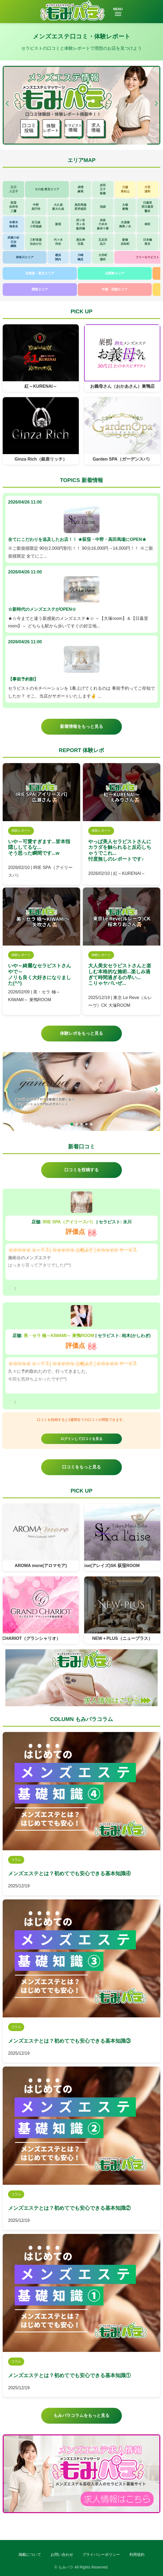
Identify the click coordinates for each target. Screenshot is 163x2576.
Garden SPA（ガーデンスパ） (122, 459)
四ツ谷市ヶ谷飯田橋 (80, 224)
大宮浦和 (147, 189)
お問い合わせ (62, 2554)
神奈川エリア (25, 257)
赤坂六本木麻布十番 (103, 224)
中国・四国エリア (114, 289)
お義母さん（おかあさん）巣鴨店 (122, 386)
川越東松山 (125, 189)
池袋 (103, 206)
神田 (147, 224)
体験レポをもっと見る (81, 1033)
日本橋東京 (147, 241)
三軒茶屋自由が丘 (36, 241)
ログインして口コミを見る (81, 1439)
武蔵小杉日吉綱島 (13, 241)
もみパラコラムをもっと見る (81, 2415)
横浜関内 (58, 257)
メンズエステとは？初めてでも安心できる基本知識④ (69, 1873)
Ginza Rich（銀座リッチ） (41, 459)
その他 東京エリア (47, 189)
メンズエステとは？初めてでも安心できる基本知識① (69, 2375)
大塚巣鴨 (125, 206)
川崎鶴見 (80, 257)
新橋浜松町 (125, 241)
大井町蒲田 (102, 257)
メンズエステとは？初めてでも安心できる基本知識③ (69, 2041)
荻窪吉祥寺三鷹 (13, 207)
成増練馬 (80, 189)
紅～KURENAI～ (40, 386)
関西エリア (40, 289)
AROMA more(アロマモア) (41, 1565)
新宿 (58, 224)
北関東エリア (114, 273)
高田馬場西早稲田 (80, 206)
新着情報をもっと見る (81, 726)
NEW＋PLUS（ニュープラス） (122, 1638)
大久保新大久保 (58, 206)
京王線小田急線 (36, 224)
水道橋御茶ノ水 (125, 224)
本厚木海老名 (13, 224)
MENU (118, 11)
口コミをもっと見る (81, 1467)
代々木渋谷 (58, 241)
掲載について (30, 2554)
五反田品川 (102, 241)
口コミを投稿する (81, 1169)
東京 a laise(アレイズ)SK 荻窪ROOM (110, 1565)
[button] (156, 103)
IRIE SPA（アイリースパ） (69, 1222)
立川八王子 (13, 189)
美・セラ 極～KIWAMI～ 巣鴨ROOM (59, 1335)
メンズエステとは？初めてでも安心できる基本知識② (69, 2208)
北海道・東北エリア (39, 273)
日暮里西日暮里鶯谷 (147, 207)
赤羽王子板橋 (103, 189)
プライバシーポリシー (101, 2554)
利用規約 (136, 2554)
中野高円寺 (35, 206)
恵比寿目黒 (80, 241)
